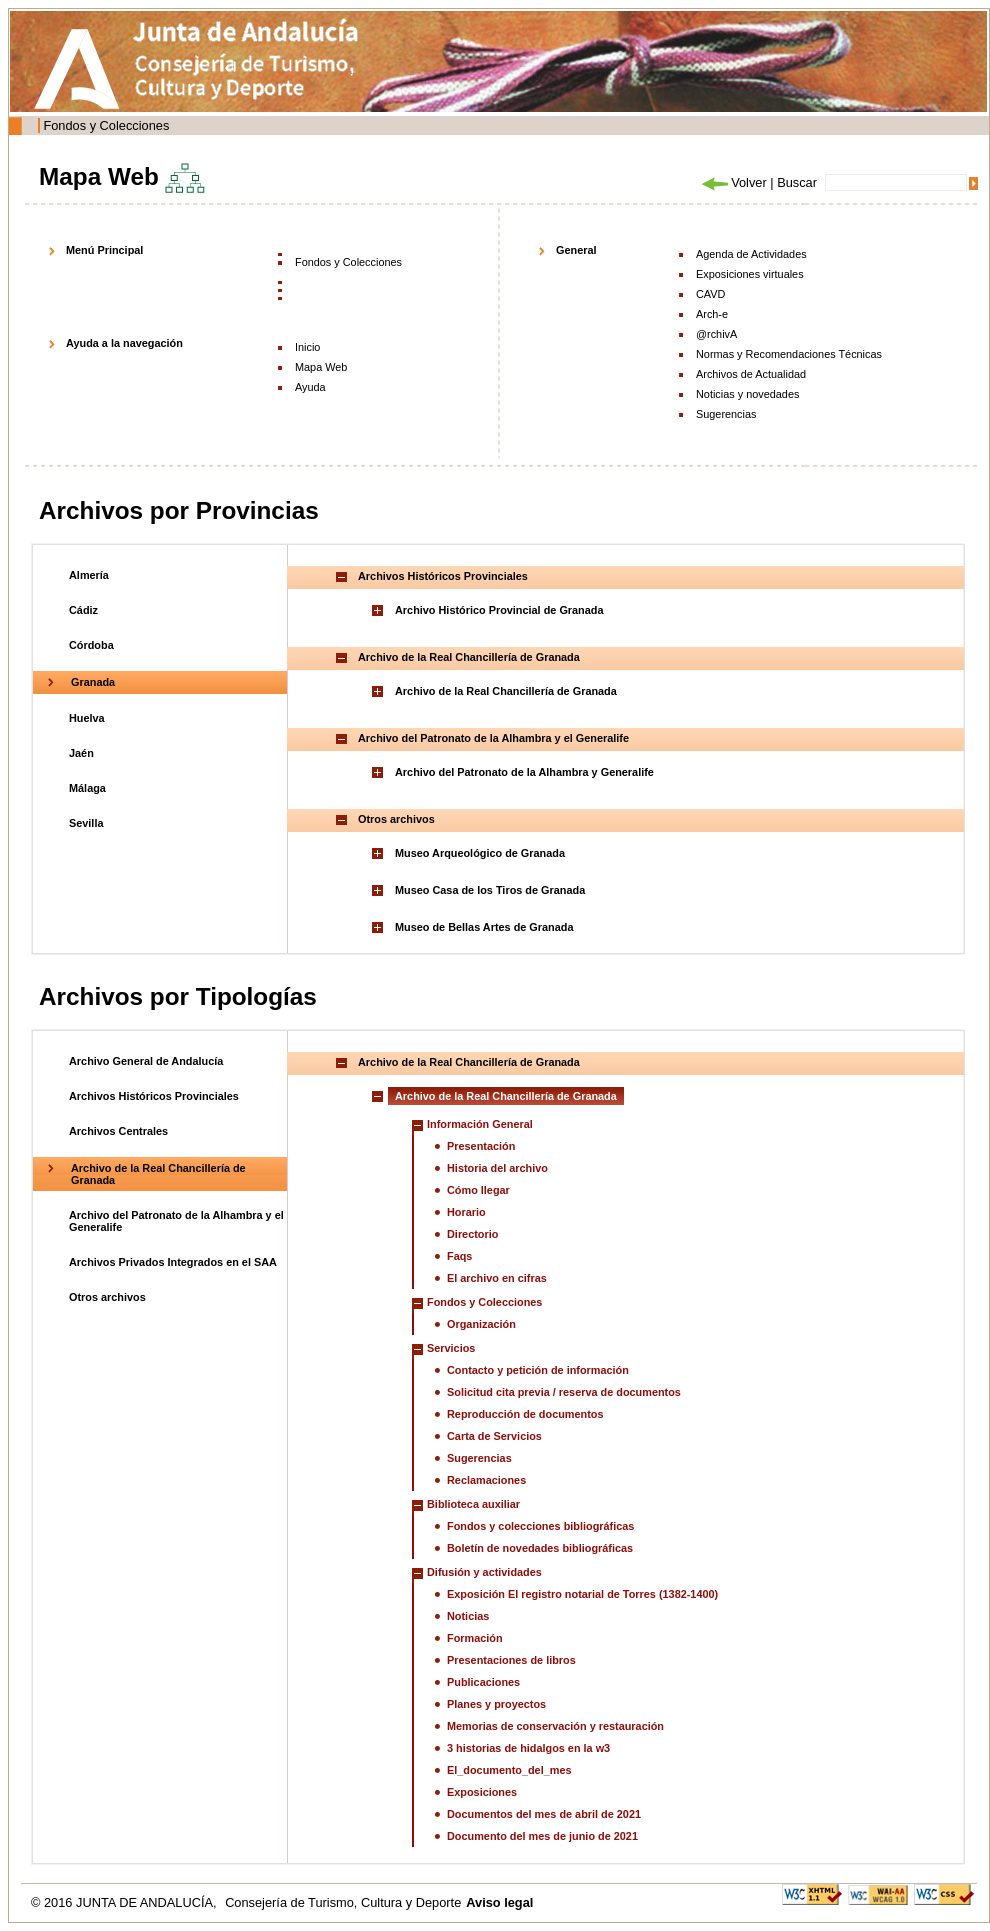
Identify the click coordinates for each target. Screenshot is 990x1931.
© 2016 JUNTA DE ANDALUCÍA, (125, 1902)
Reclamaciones (486, 1480)
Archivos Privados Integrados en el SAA (173, 1262)
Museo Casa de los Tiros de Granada (490, 890)
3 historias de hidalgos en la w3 (528, 1748)
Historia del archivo (497, 1168)
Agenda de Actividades (751, 254)
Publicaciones (483, 1682)
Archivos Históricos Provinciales (154, 1096)
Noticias (468, 1616)
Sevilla (86, 823)
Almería (89, 575)
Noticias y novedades (747, 394)
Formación (475, 1638)
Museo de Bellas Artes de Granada (484, 927)
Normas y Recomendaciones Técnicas (789, 354)
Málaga (87, 788)
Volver (733, 182)
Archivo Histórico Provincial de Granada (499, 610)
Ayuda (310, 387)
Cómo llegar (478, 1190)
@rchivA (716, 334)
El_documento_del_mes (509, 1770)
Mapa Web (321, 367)
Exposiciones (482, 1792)
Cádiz (83, 610)
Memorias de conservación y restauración (555, 1726)
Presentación (481, 1146)
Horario (466, 1212)
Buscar (797, 182)
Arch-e (712, 314)
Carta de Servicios (494, 1436)
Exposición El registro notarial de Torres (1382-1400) (582, 1594)
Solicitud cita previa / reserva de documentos (564, 1392)
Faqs (459, 1256)
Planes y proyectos (496, 1704)
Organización (481, 1324)
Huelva (87, 718)
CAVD (710, 294)
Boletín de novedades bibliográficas (540, 1548)
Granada (93, 682)
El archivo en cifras (497, 1278)
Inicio (307, 347)
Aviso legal (499, 1902)
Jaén (81, 753)
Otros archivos (107, 1297)
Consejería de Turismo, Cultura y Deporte (343, 1902)
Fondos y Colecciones (106, 125)
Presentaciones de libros (511, 1660)
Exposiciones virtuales (750, 274)
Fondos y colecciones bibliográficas (540, 1526)
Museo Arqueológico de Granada (480, 853)
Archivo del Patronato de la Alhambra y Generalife (524, 772)
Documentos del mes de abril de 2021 (544, 1814)
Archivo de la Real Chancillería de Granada (506, 691)
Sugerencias (726, 414)
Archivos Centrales (118, 1131)
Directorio (472, 1234)
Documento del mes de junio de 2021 (542, 1836)
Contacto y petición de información (538, 1370)
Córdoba (91, 645)
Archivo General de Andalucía (146, 1061)
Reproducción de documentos (525, 1414)
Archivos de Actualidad (751, 374)
